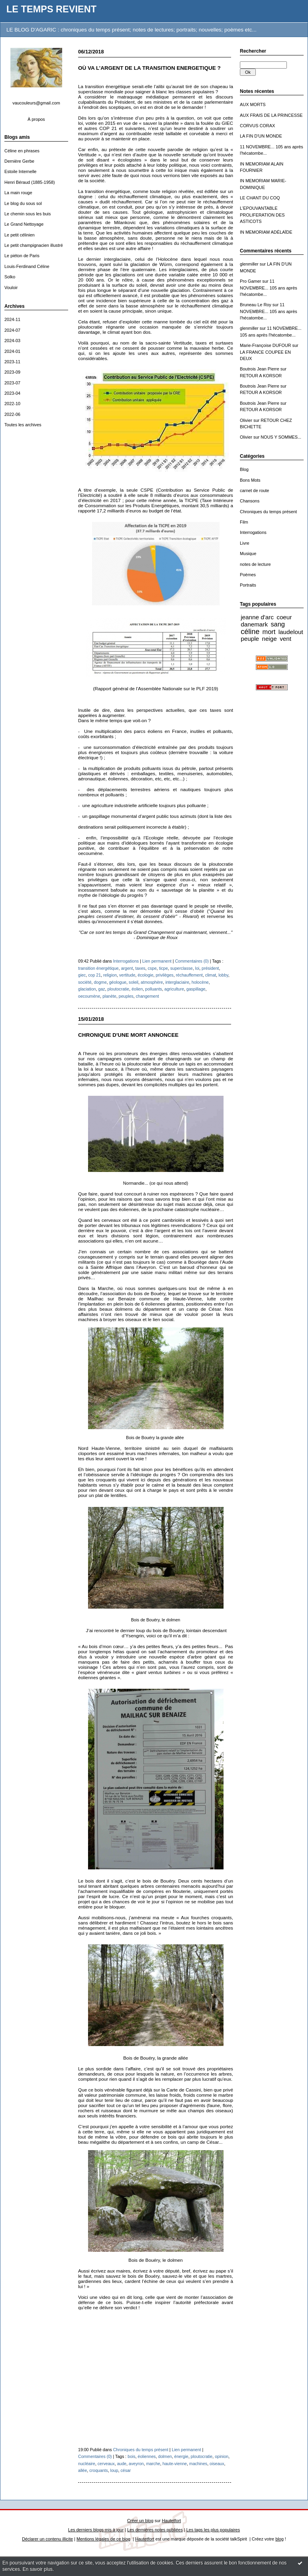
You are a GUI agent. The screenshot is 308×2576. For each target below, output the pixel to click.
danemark (254, 624)
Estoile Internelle (20, 171)
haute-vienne (175, 2463)
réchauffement (189, 975)
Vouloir (11, 287)
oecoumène (89, 996)
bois (131, 2456)
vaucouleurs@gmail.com (36, 102)
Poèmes (248, 574)
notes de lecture (255, 564)
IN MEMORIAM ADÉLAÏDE (266, 232)
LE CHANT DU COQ (260, 197)
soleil (133, 982)
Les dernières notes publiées (154, 2529)
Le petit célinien (19, 234)
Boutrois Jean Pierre (259, 368)
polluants (153, 989)
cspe (152, 968)
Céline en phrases (21, 150)
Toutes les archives (22, 424)
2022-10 (12, 403)
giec (82, 975)
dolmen (165, 2456)
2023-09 (12, 372)
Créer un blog (140, 2520)
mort (269, 631)
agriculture (174, 989)
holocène (200, 982)
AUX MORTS (253, 104)
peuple (250, 638)
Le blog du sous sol (23, 203)
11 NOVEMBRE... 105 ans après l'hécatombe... (268, 288)
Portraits (248, 585)
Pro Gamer (250, 281)
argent (127, 968)
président (210, 968)
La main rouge (18, 192)
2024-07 (12, 330)
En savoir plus (38, 2569)
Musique (248, 553)
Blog (244, 469)
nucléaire (86, 2463)
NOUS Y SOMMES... (281, 437)
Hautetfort (171, 2520)
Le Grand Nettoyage (23, 224)
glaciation (87, 989)
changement (147, 996)
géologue (118, 982)
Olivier (246, 420)
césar (126, 2470)
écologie (145, 975)
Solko (9, 276)
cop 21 (94, 975)
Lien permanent (157, 961)
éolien (137, 989)
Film (244, 522)
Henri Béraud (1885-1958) (29, 182)
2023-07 (12, 382)
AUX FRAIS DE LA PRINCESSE (271, 115)
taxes (140, 968)
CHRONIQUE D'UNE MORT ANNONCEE (128, 1035)
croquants (98, 2470)
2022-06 (12, 414)
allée (82, 2470)
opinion (221, 2456)
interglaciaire (177, 982)
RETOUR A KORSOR (261, 375)
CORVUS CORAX (257, 125)
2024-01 (12, 351)
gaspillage (196, 989)
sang (277, 624)
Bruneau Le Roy (255, 304)
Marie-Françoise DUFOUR (265, 345)
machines (198, 2463)
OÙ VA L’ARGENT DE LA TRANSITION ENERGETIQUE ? (149, 68)
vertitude (127, 975)
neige (269, 638)
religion (110, 975)
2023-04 (12, 393)
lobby (223, 975)
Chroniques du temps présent (268, 511)
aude (122, 2463)
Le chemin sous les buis (27, 213)
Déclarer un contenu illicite (47, 2539)
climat (210, 975)
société (85, 982)
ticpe (163, 968)
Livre (244, 543)
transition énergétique (98, 968)
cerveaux (106, 2463)
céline (250, 632)
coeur (284, 617)
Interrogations (253, 532)
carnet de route (254, 490)
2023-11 (12, 361)
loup (114, 2470)
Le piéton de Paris (21, 255)
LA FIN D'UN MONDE (261, 136)
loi (197, 968)
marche (153, 2463)
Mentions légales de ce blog (103, 2539)
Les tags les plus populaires (213, 2529)
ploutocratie (118, 989)
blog (279, 2539)
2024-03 (12, 340)
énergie (181, 2456)
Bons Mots (250, 480)
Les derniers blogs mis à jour (96, 2529)
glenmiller (249, 264)
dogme (100, 982)
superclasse (181, 968)
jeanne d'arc (257, 617)
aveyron (136, 2463)
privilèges (165, 975)
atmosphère (152, 982)
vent (285, 638)
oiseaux (217, 2463)
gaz (101, 989)
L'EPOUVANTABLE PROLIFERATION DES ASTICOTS (262, 215)
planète (109, 996)
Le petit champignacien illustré (33, 245)
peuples (126, 996)
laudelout (291, 631)
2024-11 (12, 319)
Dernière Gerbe (19, 161)
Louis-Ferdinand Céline (26, 266)
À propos (36, 119)
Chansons (249, 500)
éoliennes (147, 2456)
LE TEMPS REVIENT (51, 9)
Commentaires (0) (192, 961)
